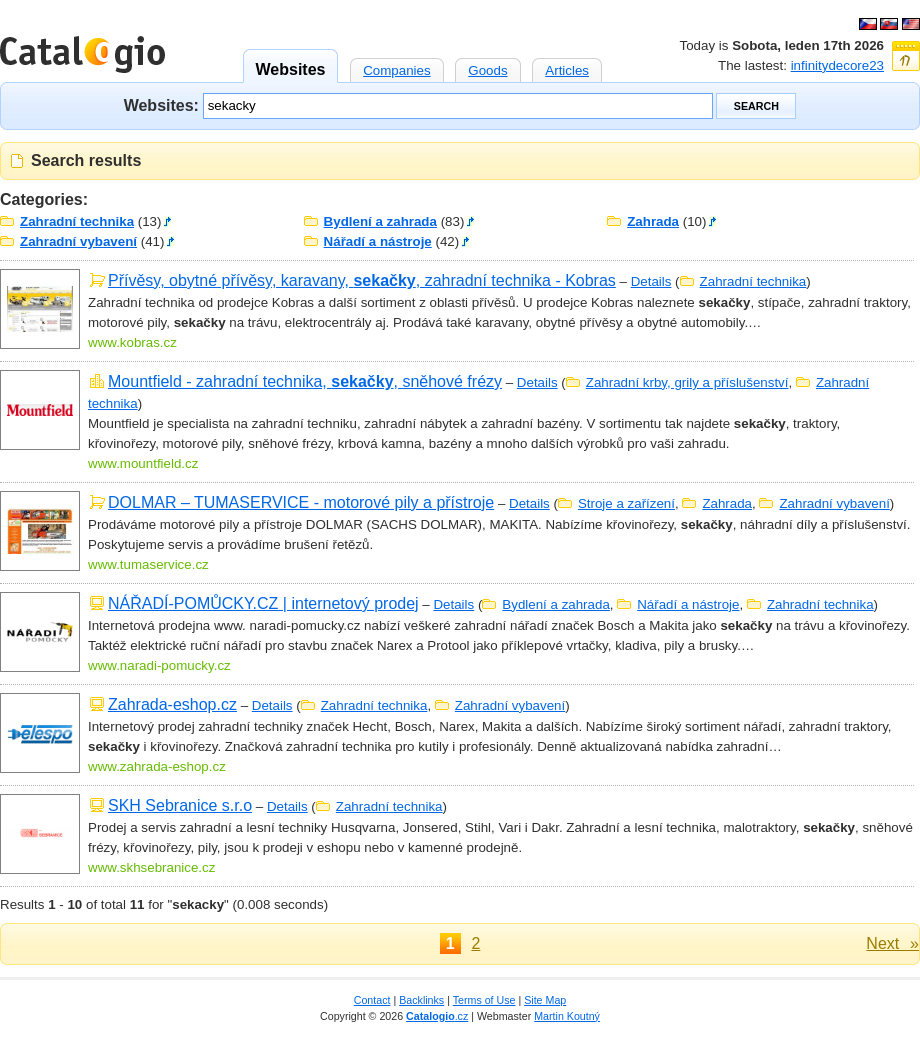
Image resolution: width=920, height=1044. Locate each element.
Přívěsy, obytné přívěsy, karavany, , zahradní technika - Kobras (362, 280)
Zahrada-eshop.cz (172, 704)
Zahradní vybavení (78, 241)
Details (651, 281)
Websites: (161, 104)
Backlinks (421, 1000)
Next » (892, 943)
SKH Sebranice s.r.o (180, 805)
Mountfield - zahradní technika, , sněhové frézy (305, 381)
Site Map (545, 1000)
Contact (372, 1000)
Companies (396, 68)
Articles (567, 68)
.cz (437, 1016)
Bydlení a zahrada (380, 221)
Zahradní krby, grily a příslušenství (687, 382)
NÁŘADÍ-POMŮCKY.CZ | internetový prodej (263, 603)
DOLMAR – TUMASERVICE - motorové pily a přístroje (301, 502)
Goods (487, 68)
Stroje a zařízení (626, 503)
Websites (291, 63)
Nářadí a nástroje (378, 241)
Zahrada (653, 221)
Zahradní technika (77, 221)
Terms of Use (484, 1000)
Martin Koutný (567, 1016)
